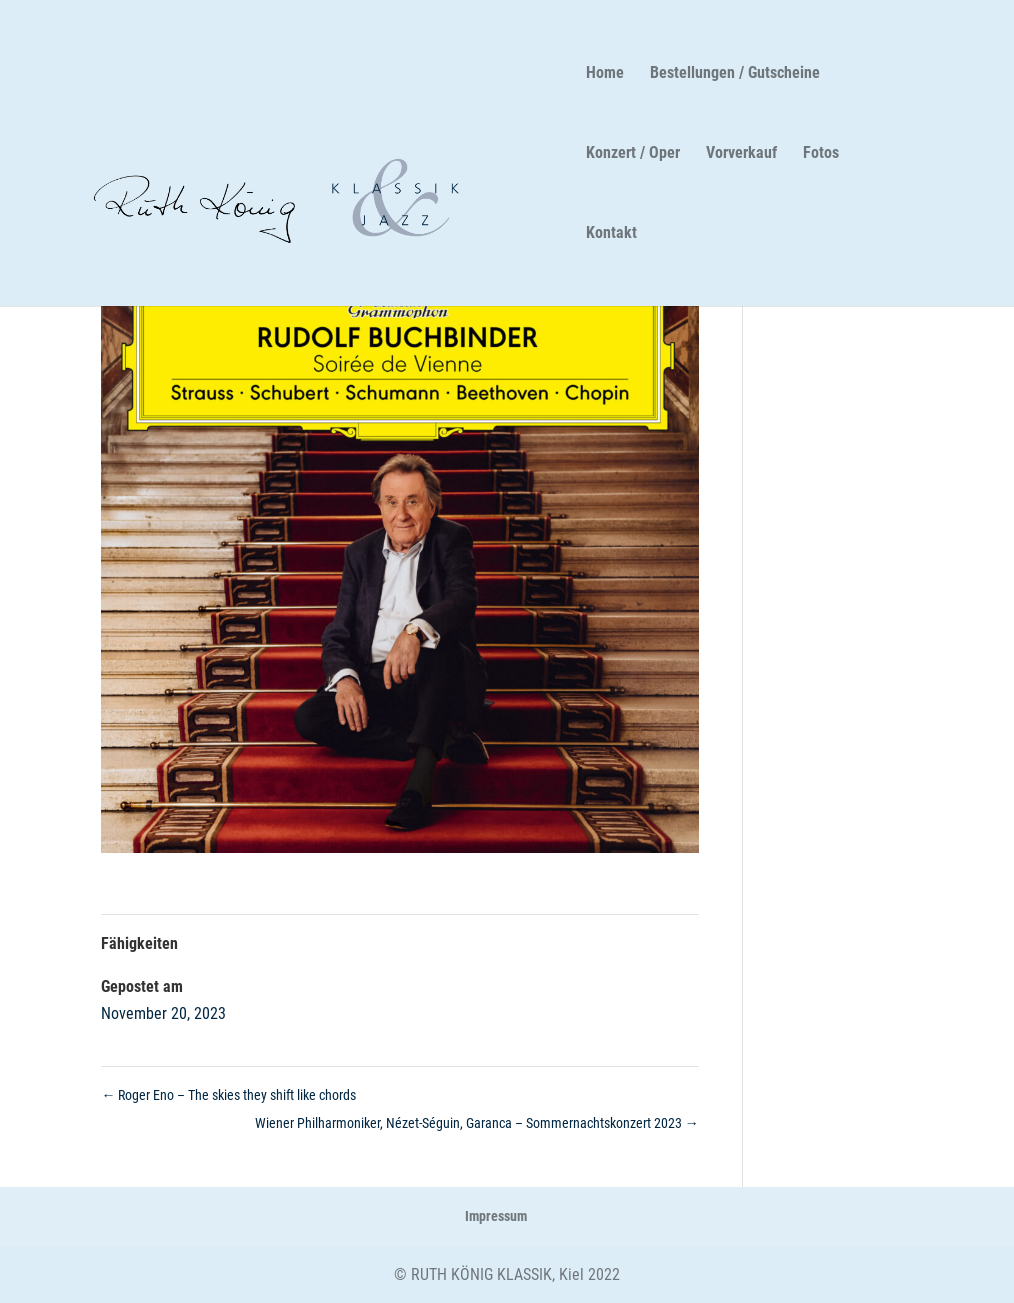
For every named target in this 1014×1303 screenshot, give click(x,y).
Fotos (820, 154)
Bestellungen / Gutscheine (734, 74)
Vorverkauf (740, 154)
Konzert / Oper (632, 154)
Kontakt (610, 234)
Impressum (496, 1216)
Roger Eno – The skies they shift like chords (228, 1095)
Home (604, 74)
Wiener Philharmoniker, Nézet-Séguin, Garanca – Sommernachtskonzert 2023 (477, 1123)
